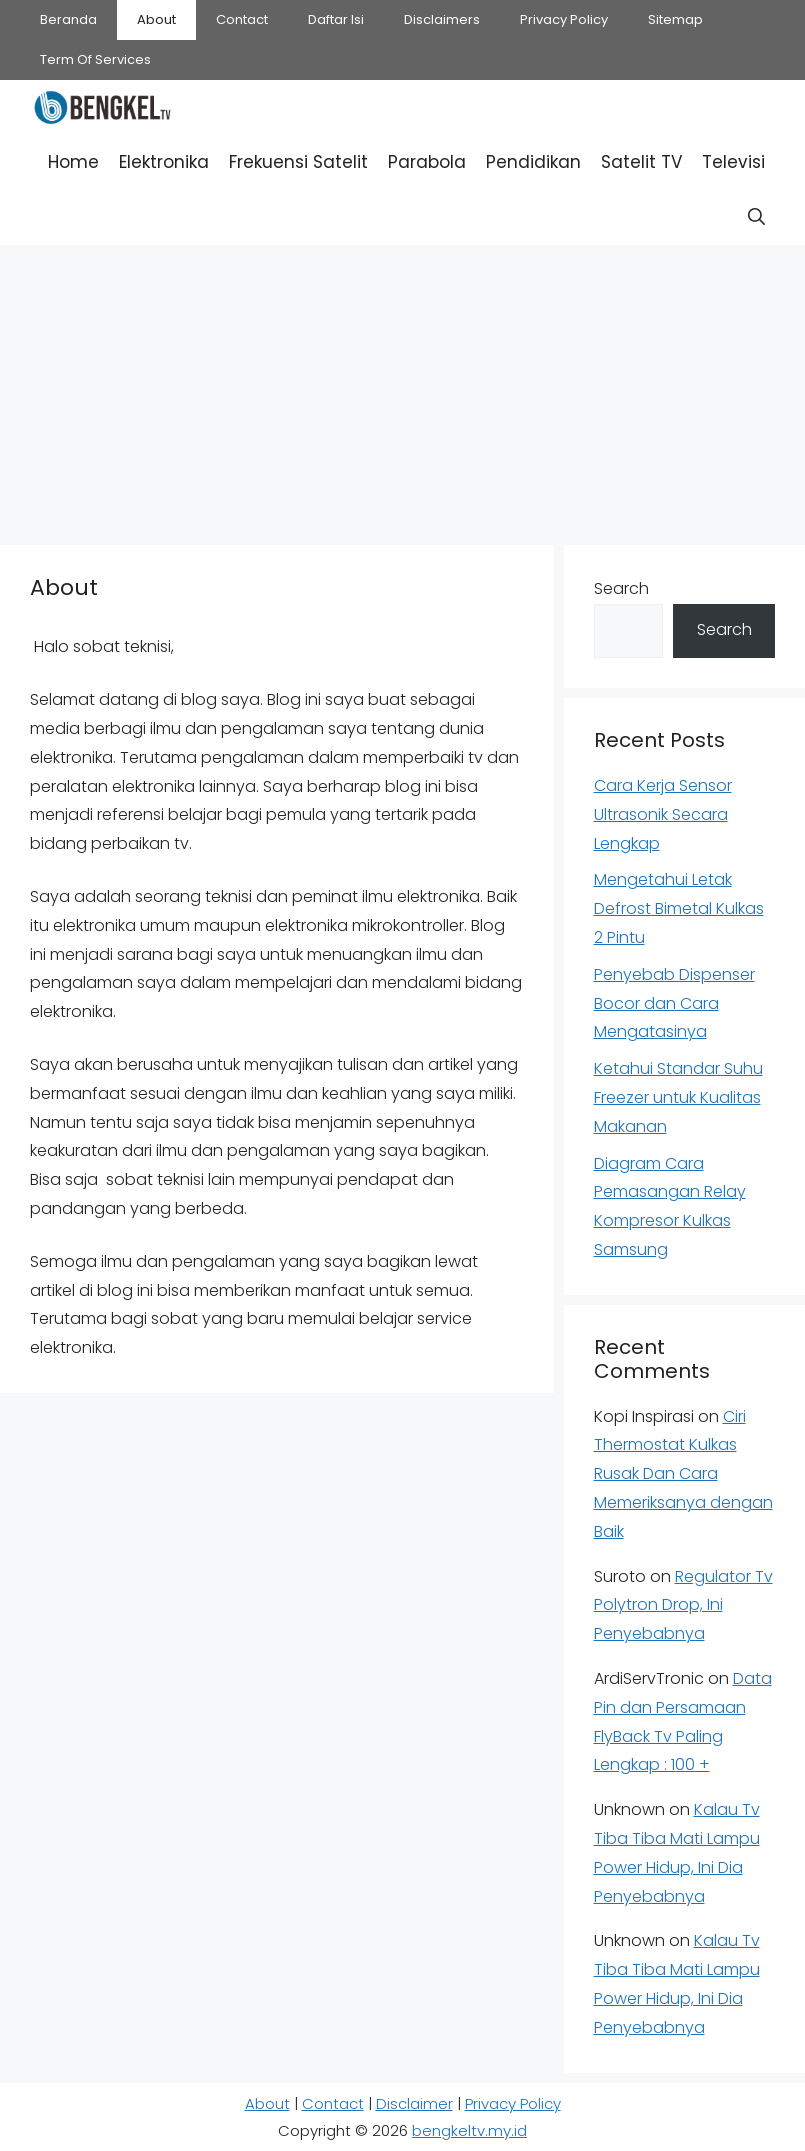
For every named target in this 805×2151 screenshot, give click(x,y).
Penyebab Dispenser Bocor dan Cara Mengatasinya (674, 1003)
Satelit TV (641, 162)
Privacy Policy (564, 19)
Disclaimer (414, 2103)
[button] (756, 217)
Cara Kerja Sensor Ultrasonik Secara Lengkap (663, 814)
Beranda (68, 19)
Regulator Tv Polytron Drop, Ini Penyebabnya (683, 1605)
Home (73, 162)
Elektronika (164, 162)
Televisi (733, 162)
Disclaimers (442, 19)
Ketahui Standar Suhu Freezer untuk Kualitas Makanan (678, 1097)
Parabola (427, 162)
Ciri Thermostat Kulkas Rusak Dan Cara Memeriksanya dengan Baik (683, 1474)
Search (621, 588)
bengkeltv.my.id (469, 2130)
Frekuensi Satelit (298, 162)
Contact (242, 19)
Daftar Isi (336, 19)
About (156, 19)
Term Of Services (95, 59)
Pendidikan (533, 162)
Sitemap (675, 19)
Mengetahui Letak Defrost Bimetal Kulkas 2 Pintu (679, 908)
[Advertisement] (402, 390)
